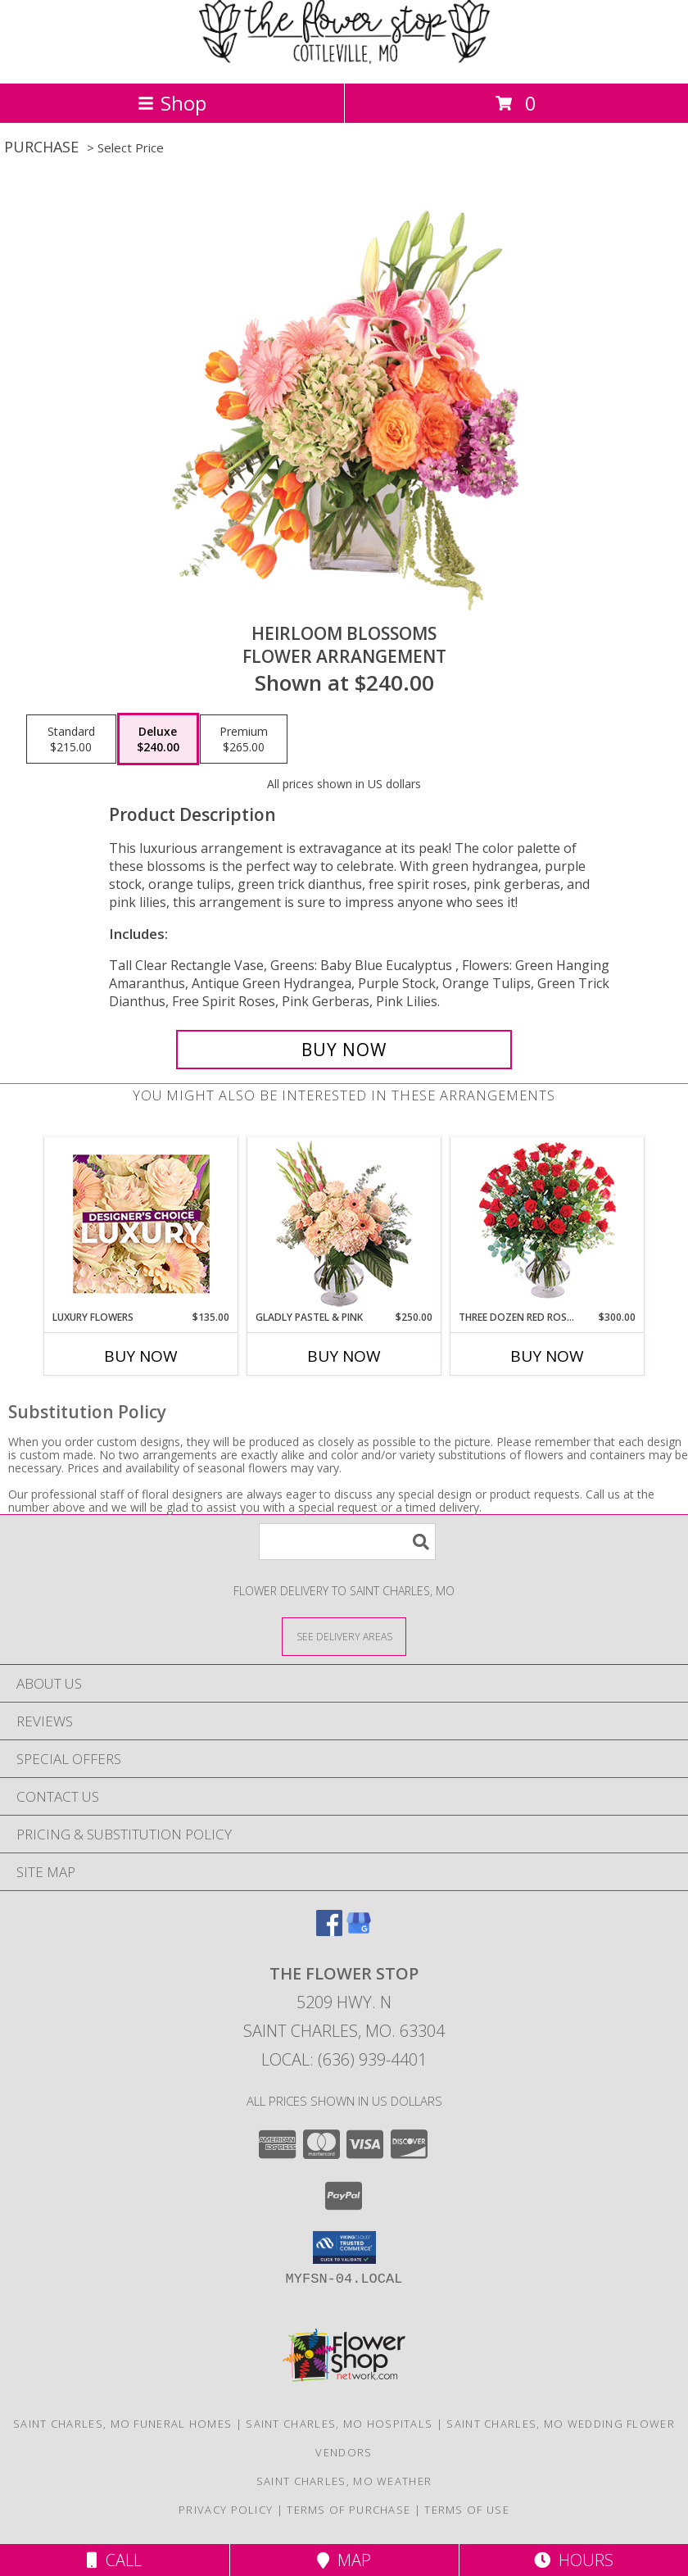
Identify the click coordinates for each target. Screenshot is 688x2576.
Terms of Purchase (348, 2509)
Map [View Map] (344, 2560)
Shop (172, 102)
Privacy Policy (226, 2509)
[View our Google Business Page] (359, 1930)
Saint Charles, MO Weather (344, 2481)
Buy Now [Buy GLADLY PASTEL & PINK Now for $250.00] (344, 1356)
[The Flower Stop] (344, 59)
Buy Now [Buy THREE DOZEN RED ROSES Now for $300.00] (547, 1356)
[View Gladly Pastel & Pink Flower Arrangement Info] (344, 1224)
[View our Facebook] (329, 1930)
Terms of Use (466, 2509)
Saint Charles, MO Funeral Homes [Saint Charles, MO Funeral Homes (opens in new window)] (122, 2423)
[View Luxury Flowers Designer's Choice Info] (141, 1224)
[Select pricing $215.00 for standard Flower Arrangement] (71, 739)
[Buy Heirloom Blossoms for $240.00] (344, 1049)
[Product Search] (347, 1541)
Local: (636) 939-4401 (344, 2059)
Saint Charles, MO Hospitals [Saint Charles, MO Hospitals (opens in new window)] (339, 2423)
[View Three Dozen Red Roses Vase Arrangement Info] (547, 1224)
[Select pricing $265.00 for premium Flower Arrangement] (244, 739)
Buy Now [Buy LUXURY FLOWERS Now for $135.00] (141, 1356)
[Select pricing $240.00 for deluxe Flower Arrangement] (158, 739)
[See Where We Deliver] (344, 1636)
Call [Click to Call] (114, 2560)
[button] (344, 2247)
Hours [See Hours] (573, 2560)
